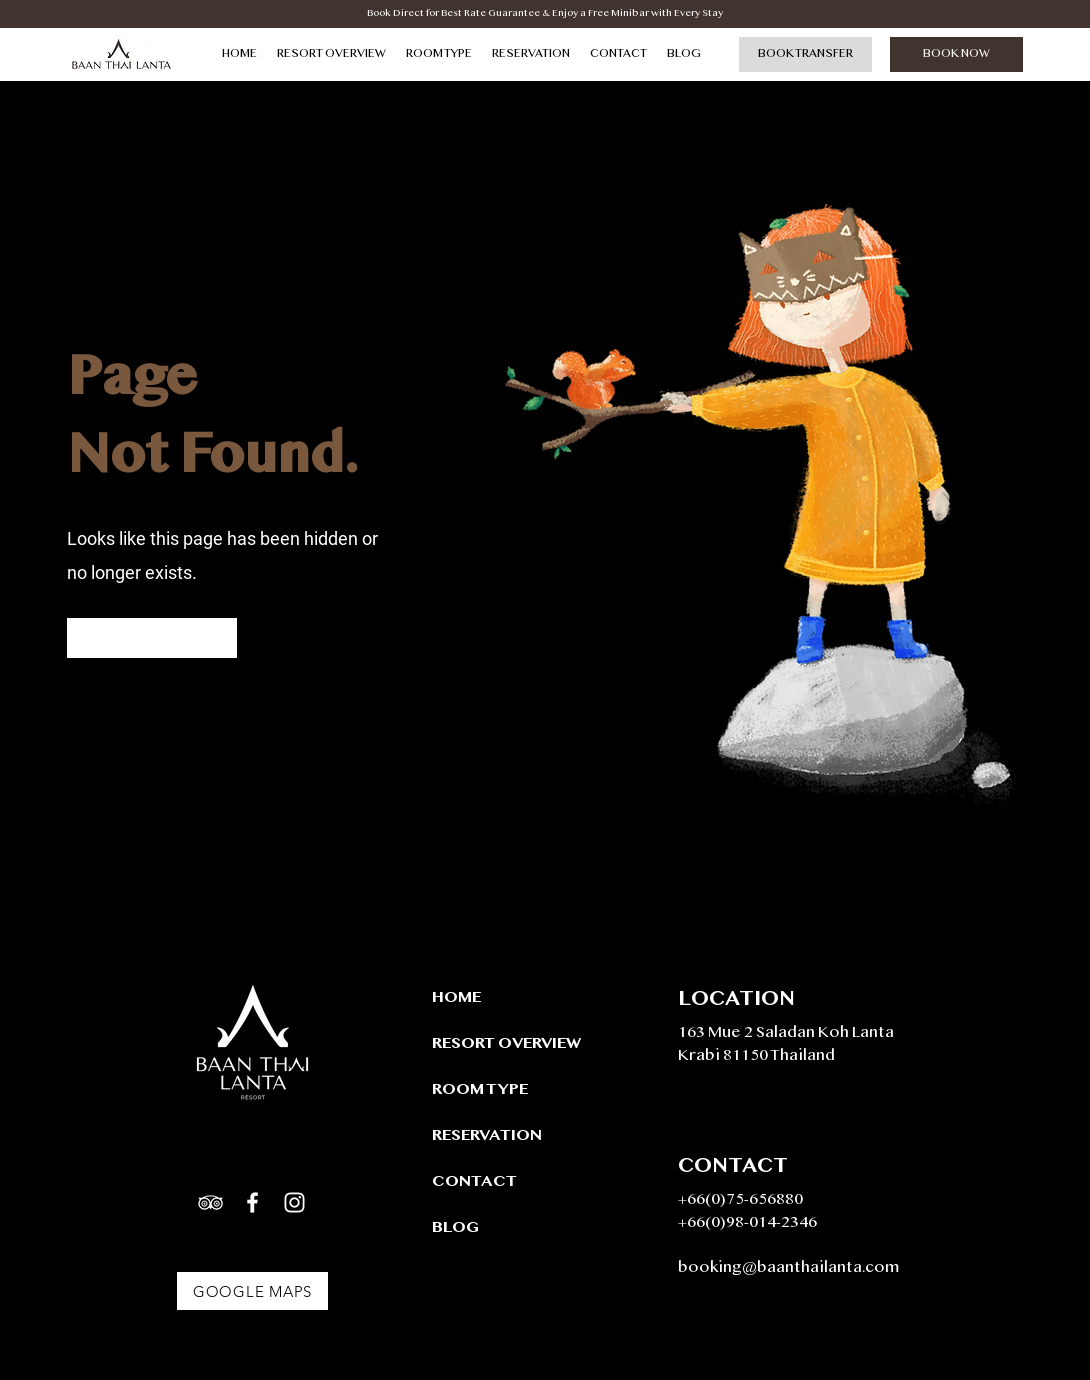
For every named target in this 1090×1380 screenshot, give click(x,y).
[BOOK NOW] (956, 54)
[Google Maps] (252, 1291)
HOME (456, 998)
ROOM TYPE (480, 1090)
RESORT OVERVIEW (502, 1044)
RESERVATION (487, 1136)
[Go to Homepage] (152, 638)
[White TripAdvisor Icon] (210, 1202)
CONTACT (474, 1182)
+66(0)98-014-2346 (747, 1223)
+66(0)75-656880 (740, 1200)
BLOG (455, 1228)
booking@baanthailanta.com (789, 1268)
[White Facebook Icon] (252, 1202)
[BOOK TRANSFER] (805, 54)
